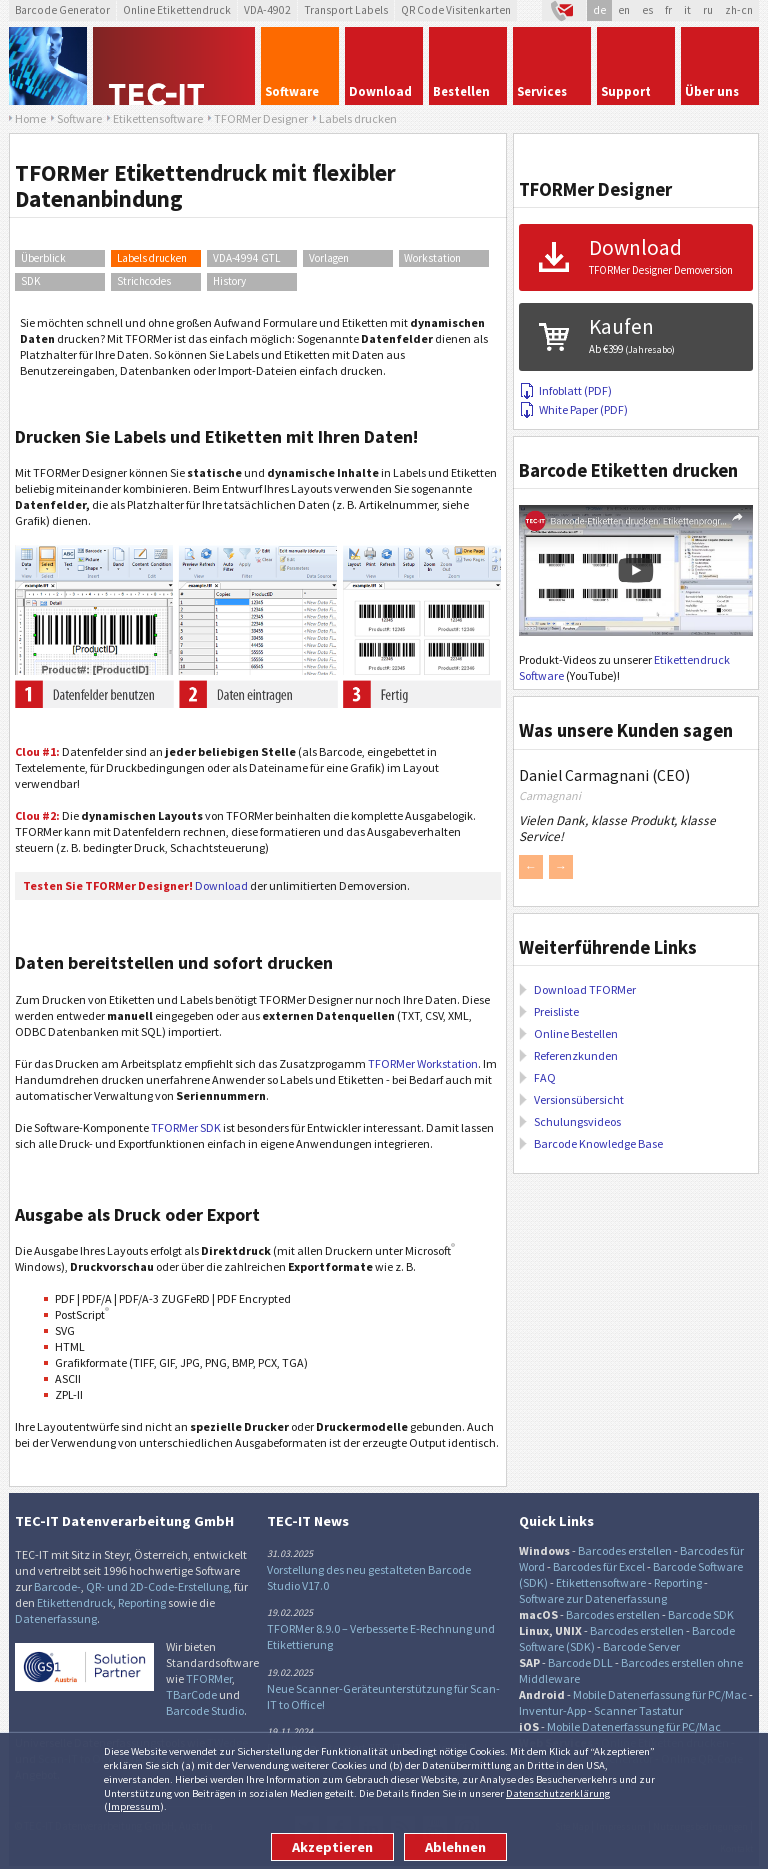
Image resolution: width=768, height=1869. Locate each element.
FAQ (545, 1077)
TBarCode (191, 1694)
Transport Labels (346, 10)
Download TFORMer (585, 989)
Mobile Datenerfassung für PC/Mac (660, 1694)
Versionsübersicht (579, 1099)
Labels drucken (152, 258)
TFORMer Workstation (423, 1063)
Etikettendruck (75, 1602)
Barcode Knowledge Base (598, 1143)
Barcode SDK (701, 1614)
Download (221, 885)
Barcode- (57, 1586)
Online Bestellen (576, 1033)
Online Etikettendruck (177, 10)
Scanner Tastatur (638, 1710)
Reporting (142, 1602)
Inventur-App (552, 1710)
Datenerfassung (56, 1618)
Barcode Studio (205, 1710)
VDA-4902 (267, 10)
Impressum (134, 1806)
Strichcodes (144, 281)
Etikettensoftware (601, 1582)
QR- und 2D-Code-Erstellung (157, 1586)
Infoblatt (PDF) (565, 390)
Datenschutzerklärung (558, 1793)
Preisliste (556, 1011)
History (229, 281)
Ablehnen (455, 1847)
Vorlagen (329, 258)
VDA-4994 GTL (246, 258)
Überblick (43, 258)
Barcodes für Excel (599, 1566)
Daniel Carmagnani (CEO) (604, 775)
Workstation (432, 258)
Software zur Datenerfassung (593, 1598)
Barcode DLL (580, 1662)
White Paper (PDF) (573, 409)
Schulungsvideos (577, 1121)
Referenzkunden (576, 1055)
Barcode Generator (62, 10)
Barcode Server (641, 1646)
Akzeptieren (332, 1847)
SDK (31, 281)
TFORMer (209, 1678)
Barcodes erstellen (625, 1550)
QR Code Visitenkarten (456, 10)
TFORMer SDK (186, 1127)
